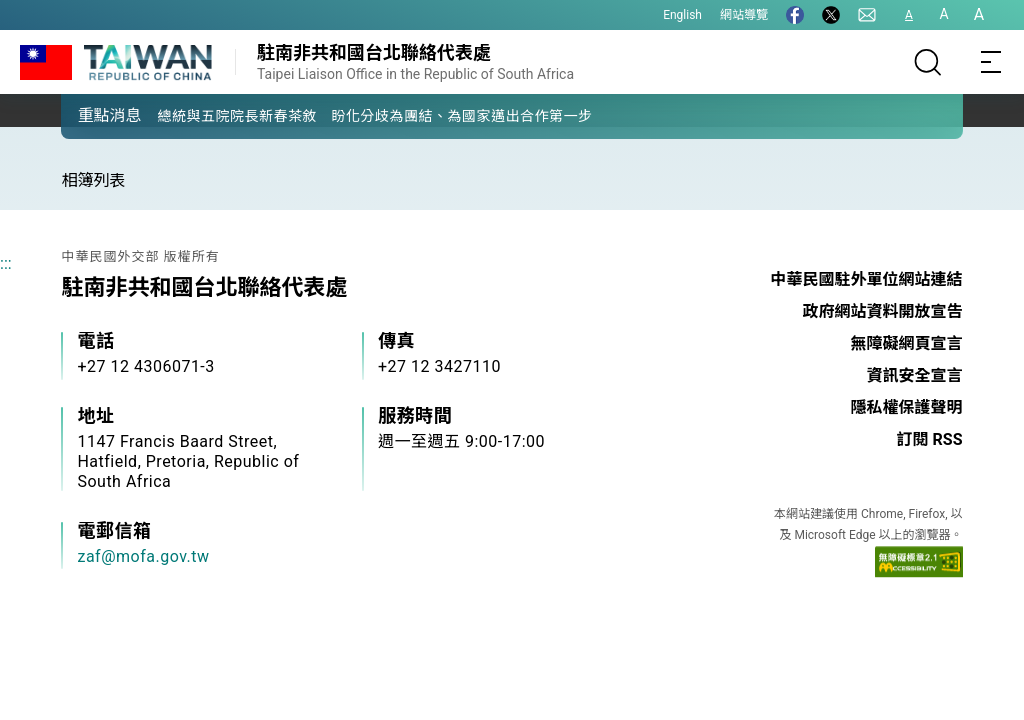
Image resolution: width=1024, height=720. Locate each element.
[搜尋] (928, 62)
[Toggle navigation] (992, 62)
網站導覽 (744, 15)
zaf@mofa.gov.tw (143, 556)
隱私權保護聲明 (907, 407)
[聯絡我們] (867, 15)
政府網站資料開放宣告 (883, 311)
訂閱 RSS (930, 439)
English (682, 15)
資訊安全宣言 (915, 375)
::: (6, 263)
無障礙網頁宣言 (907, 343)
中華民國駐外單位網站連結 (867, 279)
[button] (91, 115)
